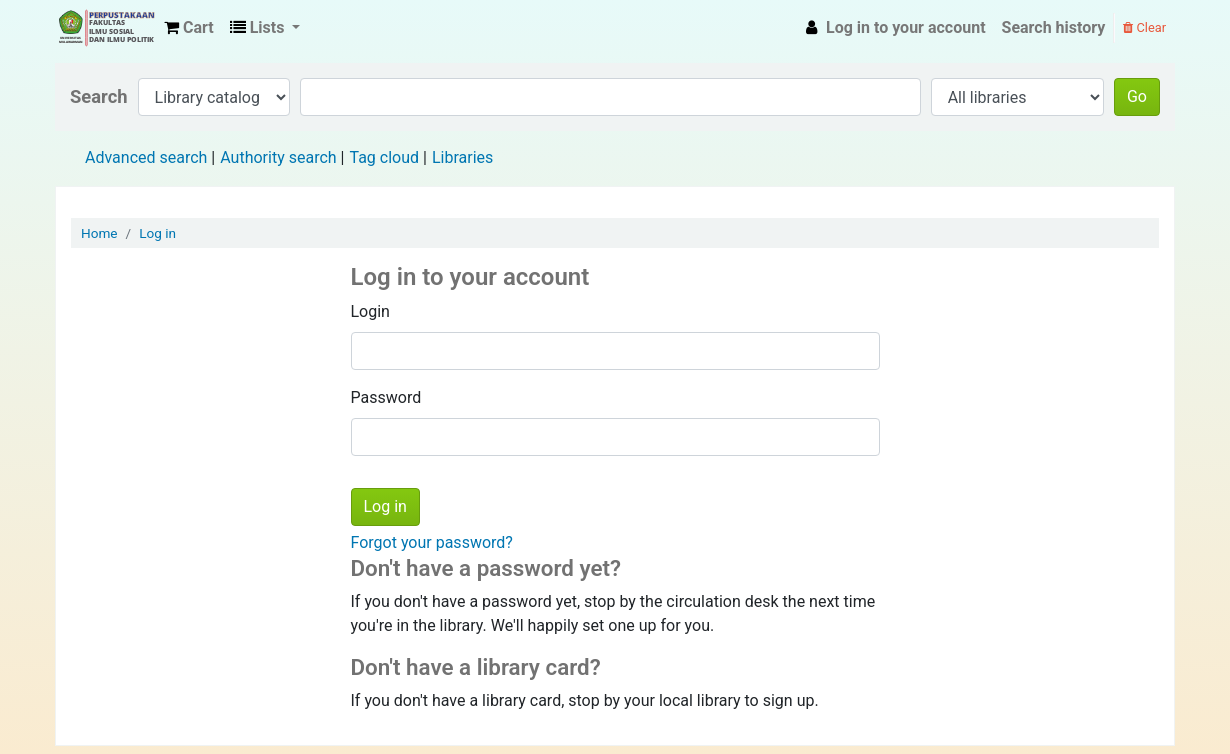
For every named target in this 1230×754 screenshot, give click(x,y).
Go (1137, 96)
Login (370, 311)
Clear (1144, 27)
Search (99, 96)
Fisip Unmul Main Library (106, 28)
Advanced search (146, 157)
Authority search (278, 157)
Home (99, 233)
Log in (157, 233)
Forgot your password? (432, 542)
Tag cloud (384, 157)
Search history (1054, 27)
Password (386, 397)
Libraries (462, 157)
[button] (189, 28)
